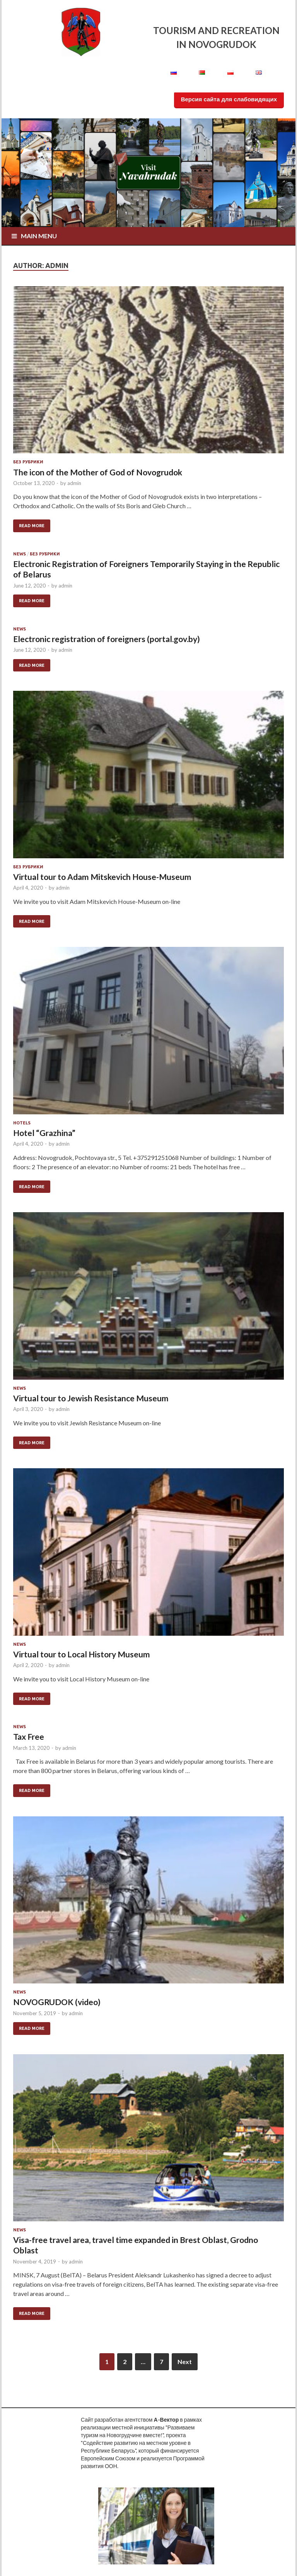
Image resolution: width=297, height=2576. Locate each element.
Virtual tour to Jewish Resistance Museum (91, 1398)
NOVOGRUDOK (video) (57, 2002)
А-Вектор (166, 2419)
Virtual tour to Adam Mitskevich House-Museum (102, 876)
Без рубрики (28, 462)
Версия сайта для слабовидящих (229, 99)
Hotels (22, 1123)
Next (185, 2361)
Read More (31, 525)
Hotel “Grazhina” (44, 1133)
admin (74, 483)
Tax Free (28, 1736)
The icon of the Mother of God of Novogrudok (97, 472)
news (19, 554)
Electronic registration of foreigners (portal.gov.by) (106, 639)
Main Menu (39, 235)
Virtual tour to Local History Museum (81, 1654)
